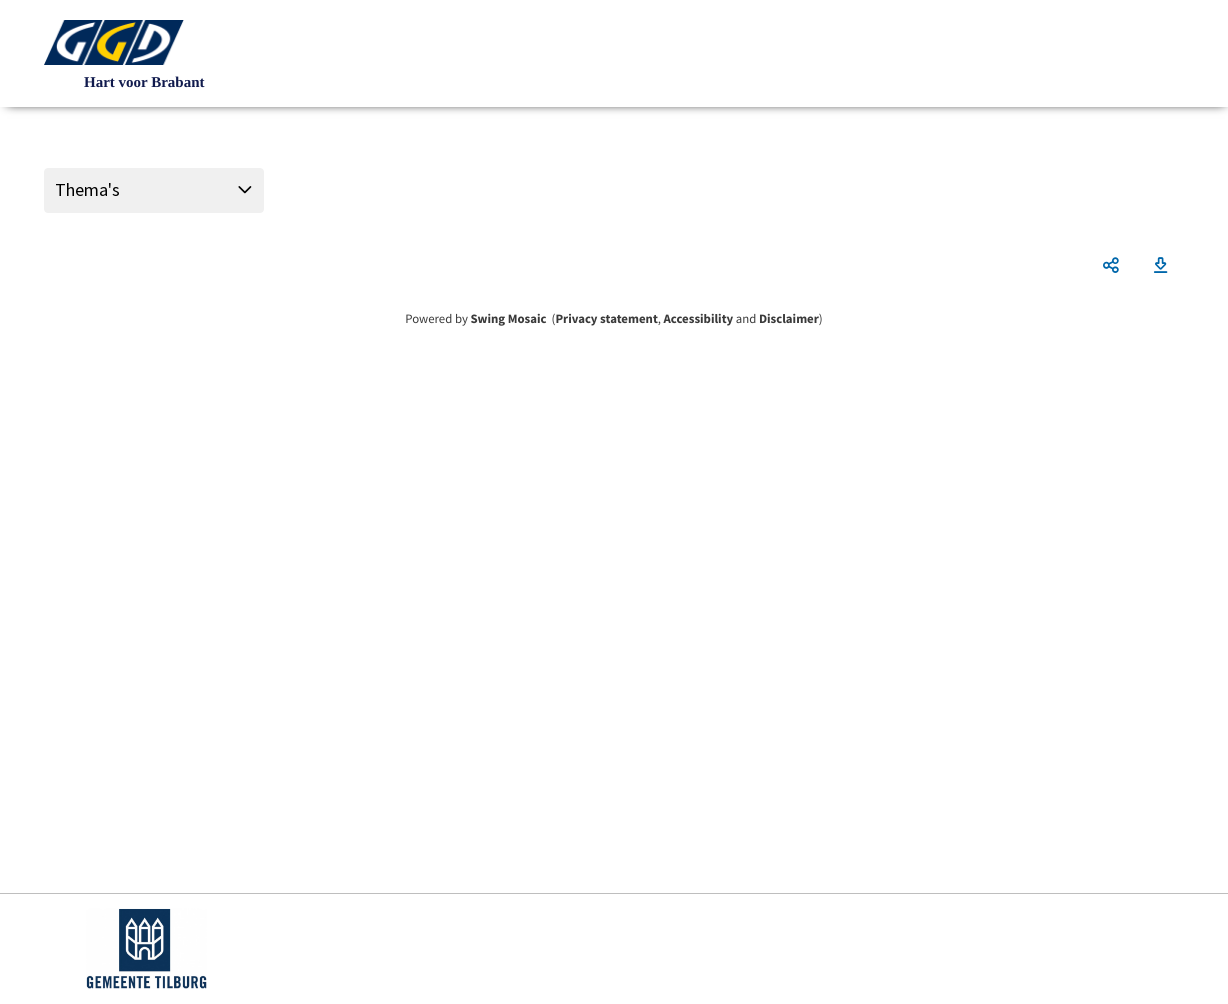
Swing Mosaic (508, 319)
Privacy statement (606, 319)
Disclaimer (789, 319)
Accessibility (699, 319)
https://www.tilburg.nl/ (146, 949)
